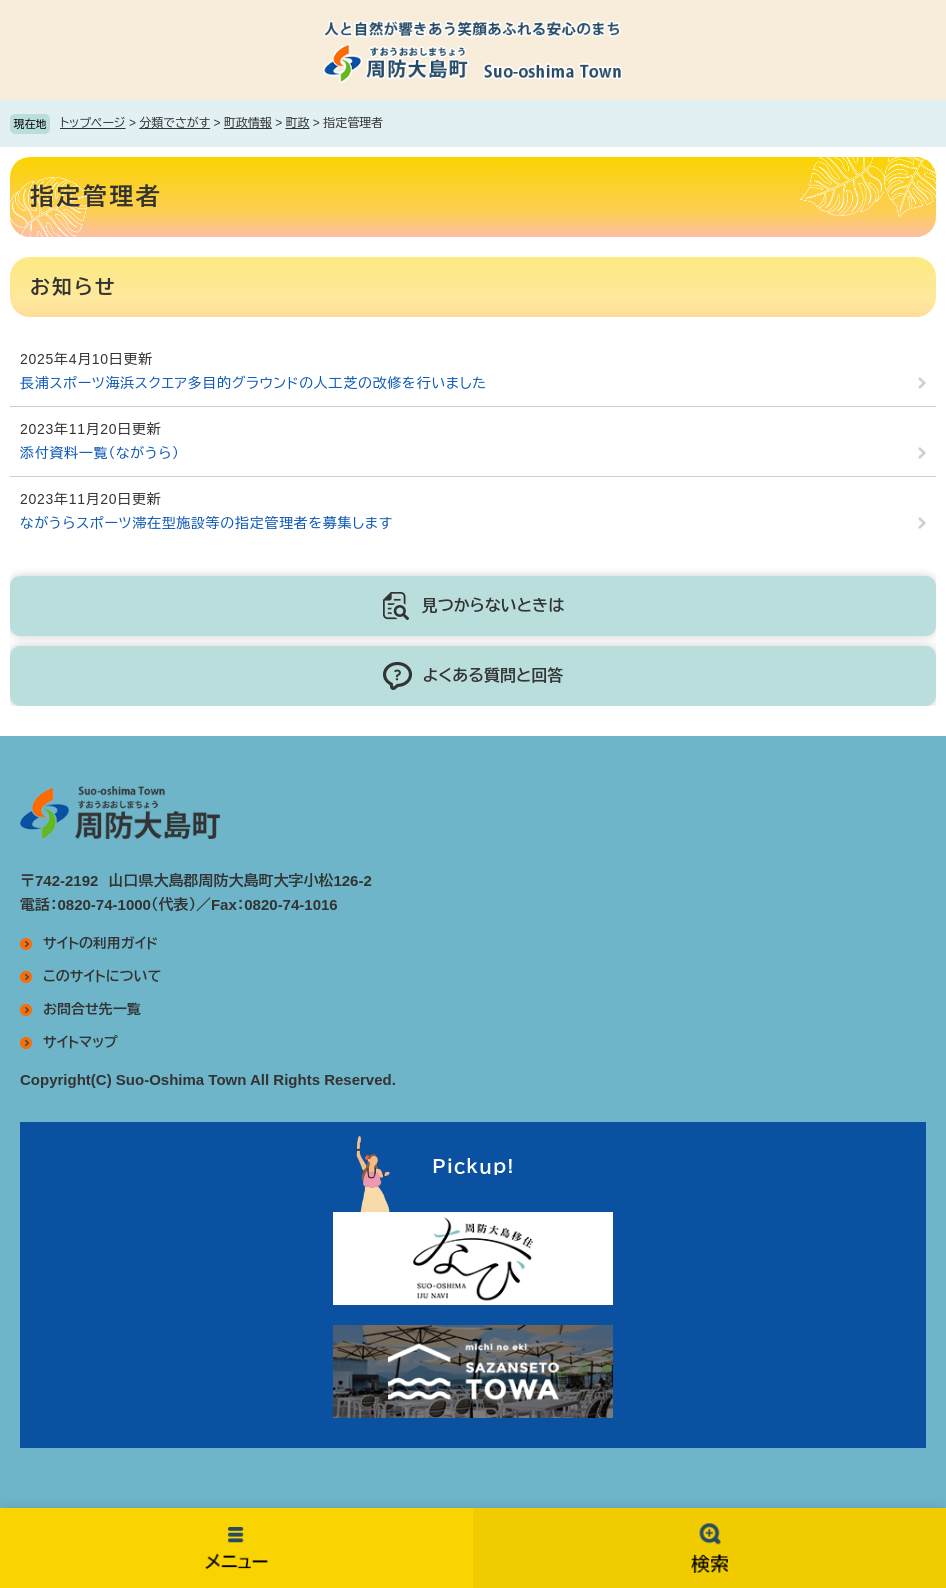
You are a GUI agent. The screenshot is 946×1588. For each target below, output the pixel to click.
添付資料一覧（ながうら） (100, 453)
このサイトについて (102, 976)
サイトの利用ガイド (100, 943)
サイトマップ (80, 1042)
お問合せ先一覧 (92, 1009)
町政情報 (248, 123)
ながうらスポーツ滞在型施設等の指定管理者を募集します (206, 523)
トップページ (93, 123)
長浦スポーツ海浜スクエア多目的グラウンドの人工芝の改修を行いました (253, 383)
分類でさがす (174, 123)
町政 (298, 123)
